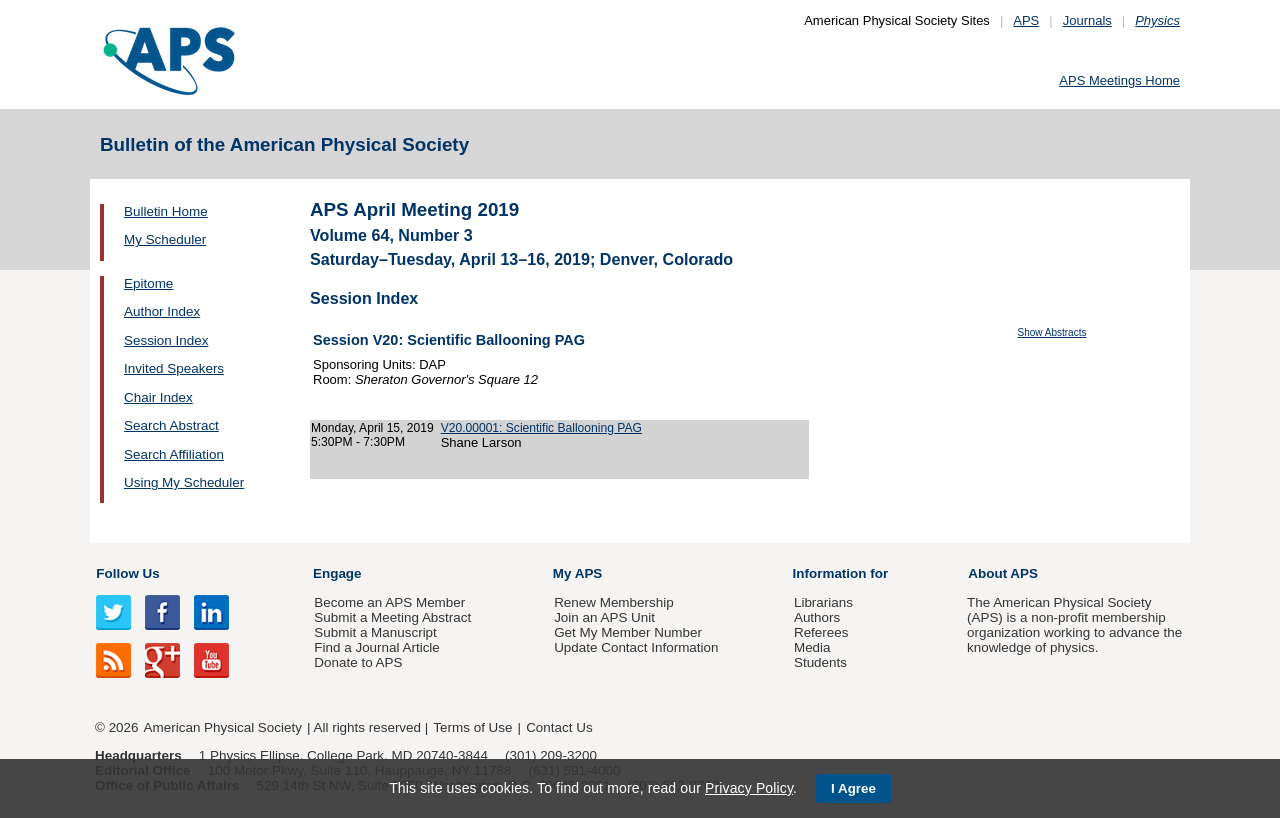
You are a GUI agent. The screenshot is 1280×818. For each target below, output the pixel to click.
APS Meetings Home (1119, 80)
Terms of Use (472, 727)
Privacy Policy (749, 788)
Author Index (162, 311)
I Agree (853, 788)
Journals (1087, 20)
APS (1026, 20)
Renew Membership (614, 602)
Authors (817, 617)
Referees (821, 632)
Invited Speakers (174, 368)
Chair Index (158, 397)
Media (812, 647)
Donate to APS (358, 662)
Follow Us (127, 573)
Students (820, 662)
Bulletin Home (166, 211)
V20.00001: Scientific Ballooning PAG (541, 428)
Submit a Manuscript (375, 632)
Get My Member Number (628, 632)
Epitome (148, 283)
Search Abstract (171, 425)
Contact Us (559, 727)
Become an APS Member (389, 602)
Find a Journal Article (376, 647)
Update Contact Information (636, 647)
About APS (1003, 573)
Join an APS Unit (604, 617)
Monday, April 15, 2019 (372, 428)
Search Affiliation (174, 454)
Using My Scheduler (184, 482)
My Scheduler (165, 239)
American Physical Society (223, 727)
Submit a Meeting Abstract (392, 617)
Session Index (166, 340)
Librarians (823, 602)
